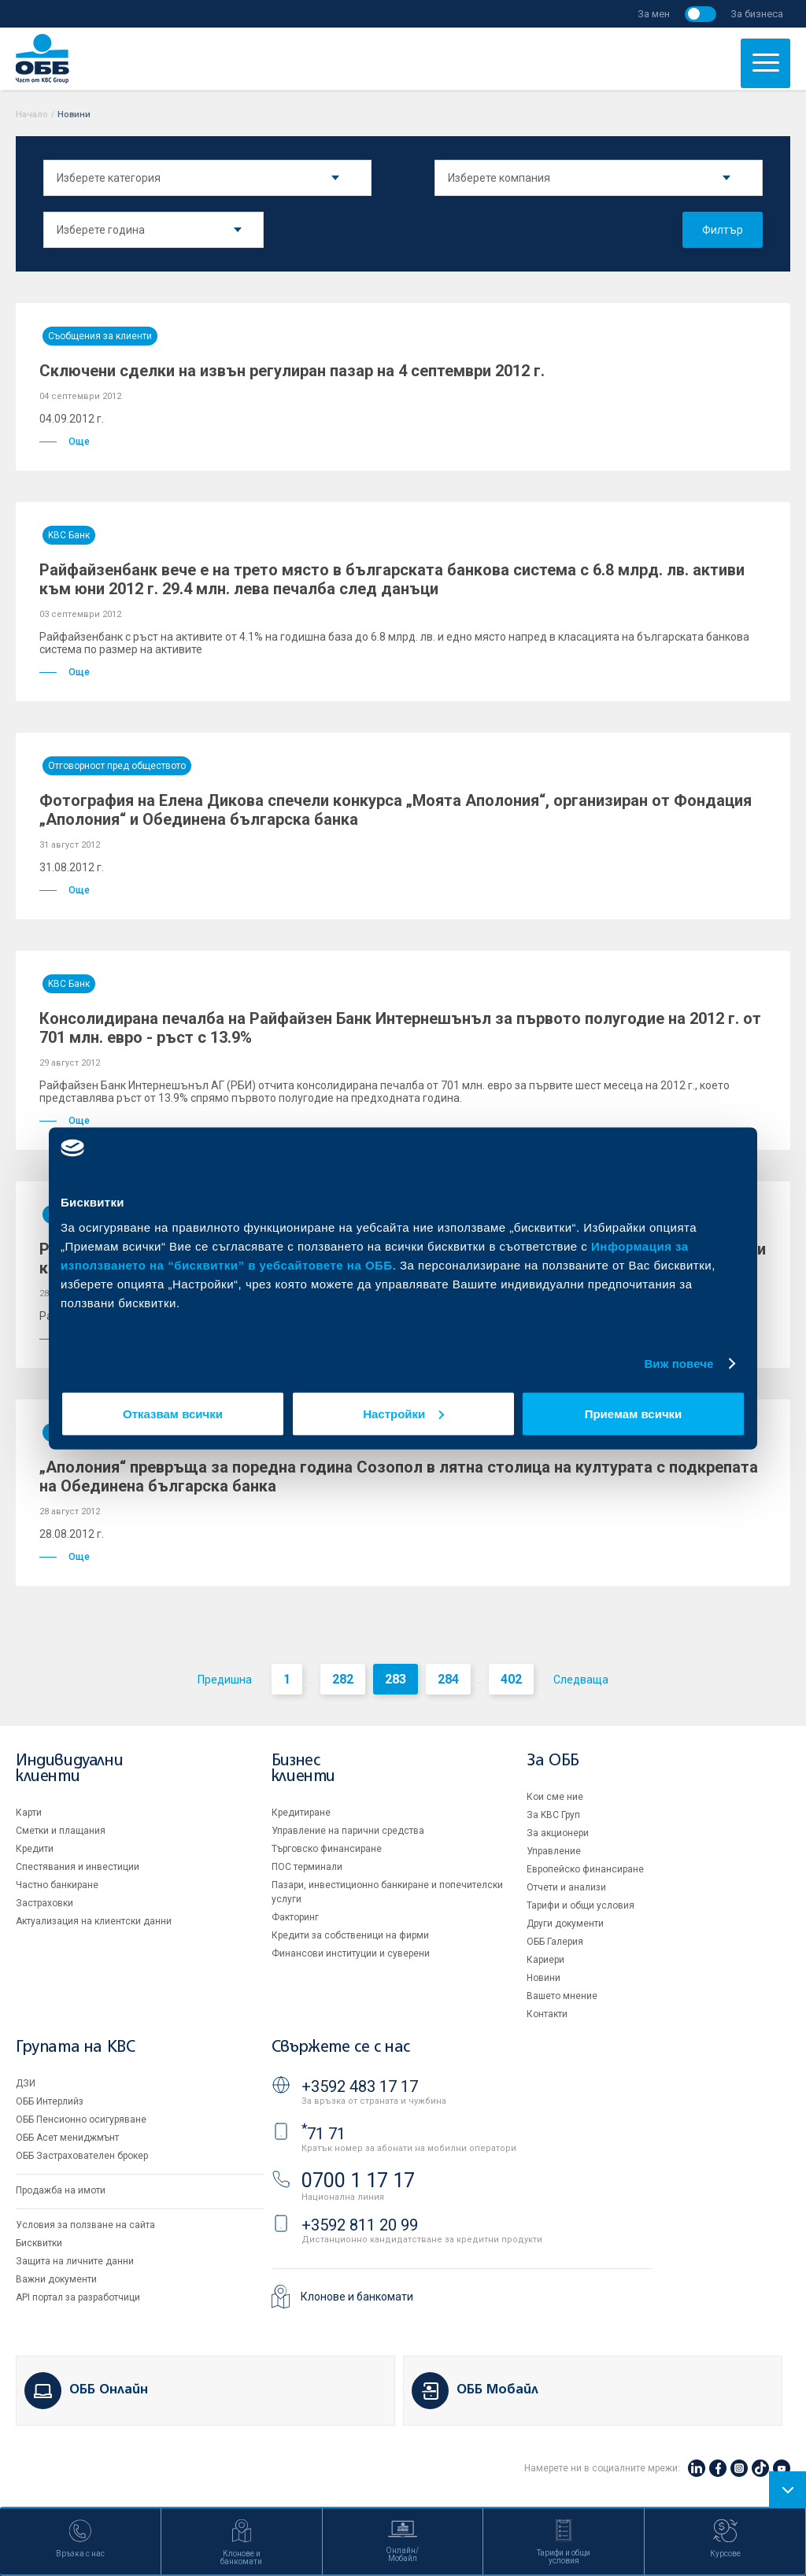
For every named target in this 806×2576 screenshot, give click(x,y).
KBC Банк (69, 535)
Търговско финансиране (327, 1848)
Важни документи (56, 2279)
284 (448, 1679)
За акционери (558, 1833)
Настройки (403, 1413)
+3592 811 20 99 (359, 2225)
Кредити (35, 1848)
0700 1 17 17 (358, 2180)
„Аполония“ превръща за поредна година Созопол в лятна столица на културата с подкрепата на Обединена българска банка (398, 1476)
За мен (654, 14)
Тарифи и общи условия (580, 1905)
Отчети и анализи (566, 1887)
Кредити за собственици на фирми (350, 1935)
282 (342, 1679)
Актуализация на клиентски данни (94, 1921)
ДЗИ (25, 2083)
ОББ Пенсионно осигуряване (81, 2119)
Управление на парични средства (348, 1830)
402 (511, 1679)
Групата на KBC (75, 2047)
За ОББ (553, 1761)
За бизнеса (756, 14)
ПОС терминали (307, 1866)
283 (395, 1679)
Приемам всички (633, 1413)
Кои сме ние (555, 1796)
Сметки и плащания (60, 1830)
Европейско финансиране (585, 1869)
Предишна (225, 1679)
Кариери (545, 1959)
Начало (32, 114)
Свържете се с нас (341, 2047)
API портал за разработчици (78, 2297)
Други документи (565, 1923)
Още (64, 441)
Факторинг (295, 1917)
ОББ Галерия (555, 1941)
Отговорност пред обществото (117, 765)
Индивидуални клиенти (69, 1769)
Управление (554, 1851)
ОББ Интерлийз (49, 2101)
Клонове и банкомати (357, 2296)
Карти (29, 1812)
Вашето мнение (562, 1995)
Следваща (580, 1679)
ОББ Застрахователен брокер (82, 2155)
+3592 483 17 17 (359, 2086)
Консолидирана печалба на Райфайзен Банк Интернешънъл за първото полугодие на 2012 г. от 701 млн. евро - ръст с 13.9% (400, 1028)
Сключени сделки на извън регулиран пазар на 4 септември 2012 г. (292, 370)
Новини (543, 1977)
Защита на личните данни (75, 2261)
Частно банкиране (57, 1884)
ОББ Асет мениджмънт (67, 2137)
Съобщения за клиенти (100, 336)
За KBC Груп (553, 1814)
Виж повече (678, 1363)
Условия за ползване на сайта (85, 2224)
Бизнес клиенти (303, 1769)
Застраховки (44, 1903)
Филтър (722, 230)
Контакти (547, 2014)
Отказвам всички (173, 1413)
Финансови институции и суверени (351, 1953)
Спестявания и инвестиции (77, 1866)
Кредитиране (301, 1812)
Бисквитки (39, 2243)
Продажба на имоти (60, 2190)
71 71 (323, 2133)
